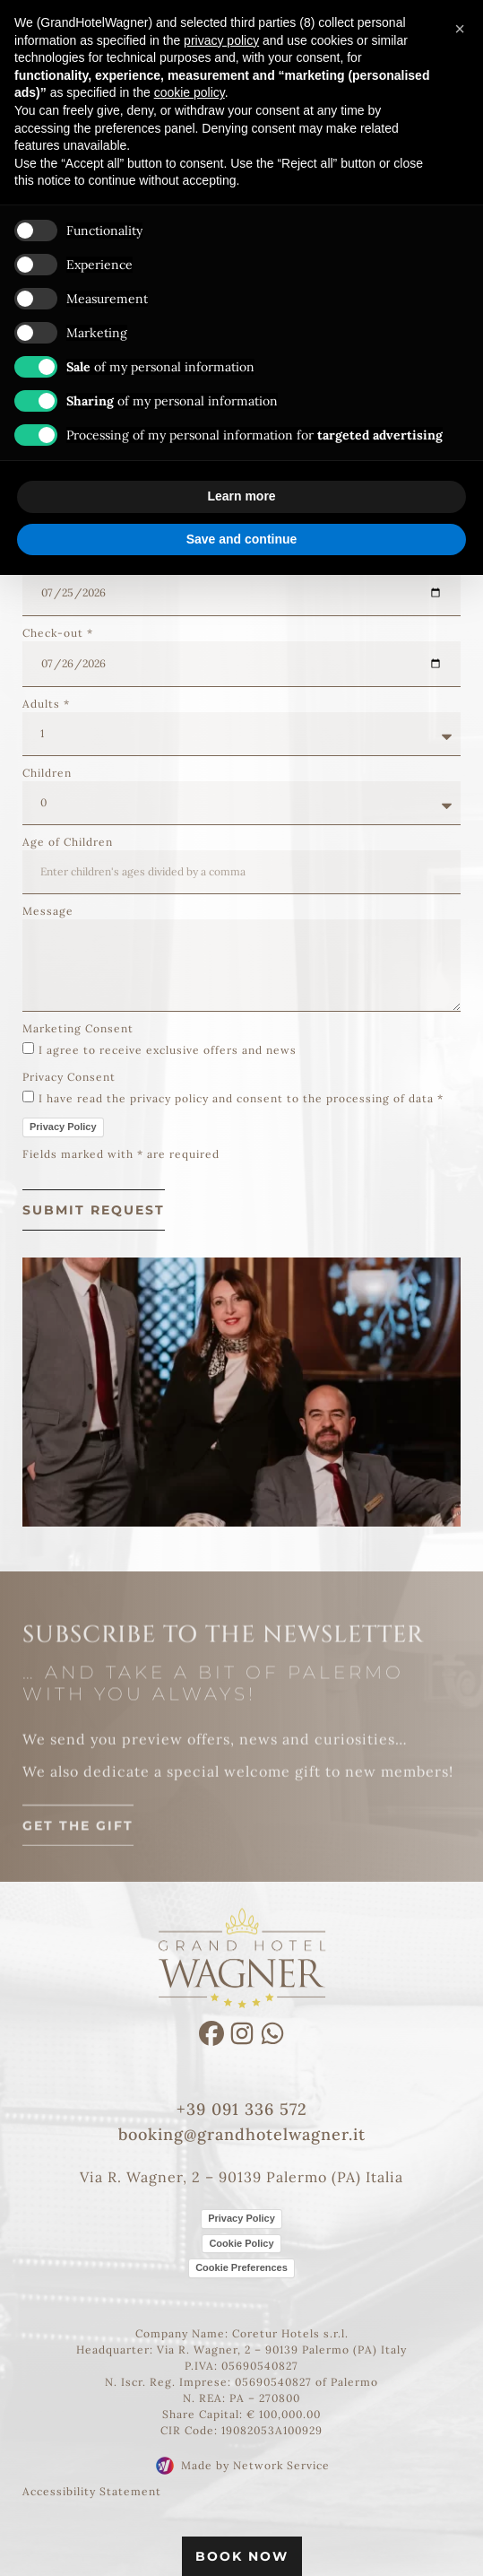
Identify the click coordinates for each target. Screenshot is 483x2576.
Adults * (46, 703)
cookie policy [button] (189, 92)
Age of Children (67, 842)
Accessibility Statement (91, 2491)
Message (47, 911)
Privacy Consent (69, 1076)
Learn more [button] (241, 496)
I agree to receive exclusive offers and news (168, 1050)
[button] (459, 28)
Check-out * (57, 633)
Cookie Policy (241, 2243)
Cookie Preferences (241, 2267)
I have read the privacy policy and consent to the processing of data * (241, 1098)
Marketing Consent (78, 1028)
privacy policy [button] (221, 40)
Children (47, 772)
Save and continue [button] (242, 539)
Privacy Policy (63, 1126)
